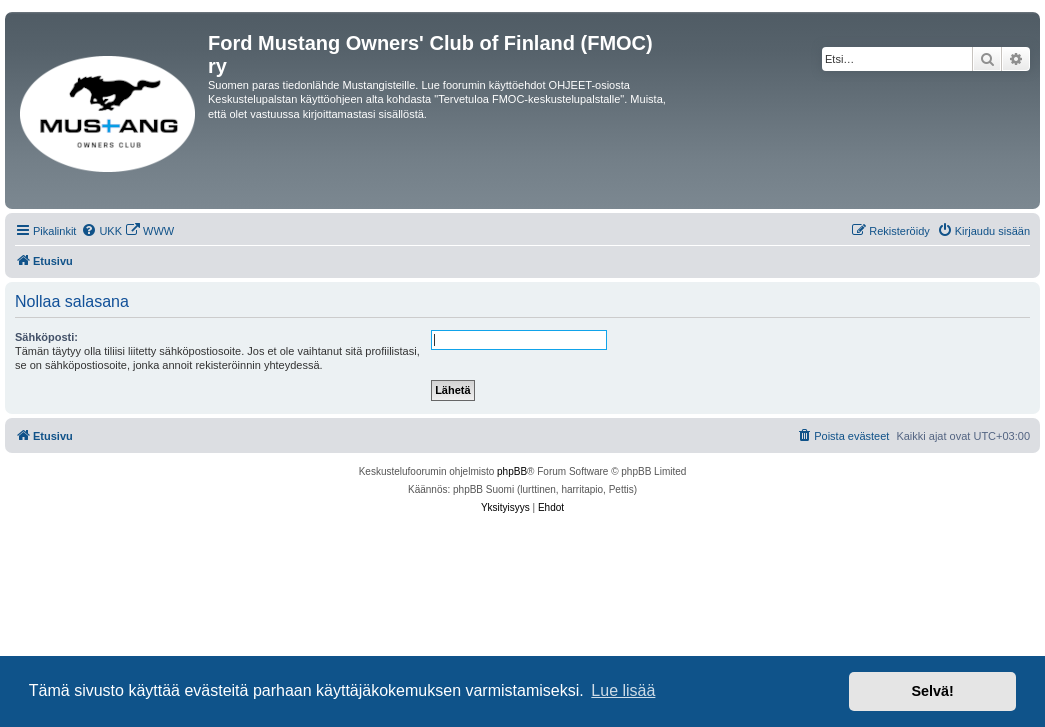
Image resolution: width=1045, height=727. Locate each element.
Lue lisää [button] (623, 690)
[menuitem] (101, 231)
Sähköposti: (46, 337)
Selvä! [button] (932, 691)
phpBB (512, 471)
